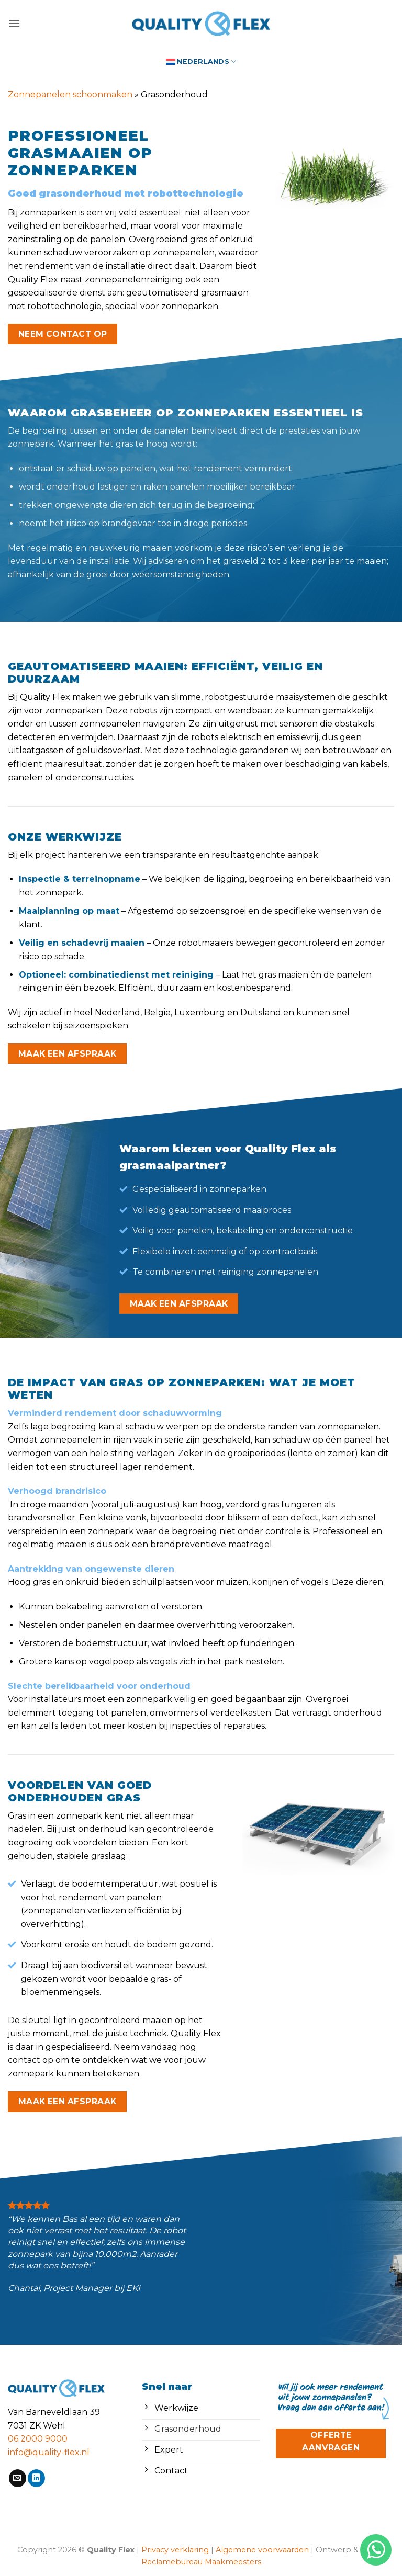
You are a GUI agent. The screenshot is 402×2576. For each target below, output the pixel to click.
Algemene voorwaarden (262, 2550)
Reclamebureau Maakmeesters (201, 2562)
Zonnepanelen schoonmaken (70, 94)
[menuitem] (201, 61)
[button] (14, 23)
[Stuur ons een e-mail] (17, 2478)
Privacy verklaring (175, 2550)
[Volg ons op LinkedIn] (36, 2478)
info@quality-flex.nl (49, 2452)
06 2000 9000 (38, 2439)
